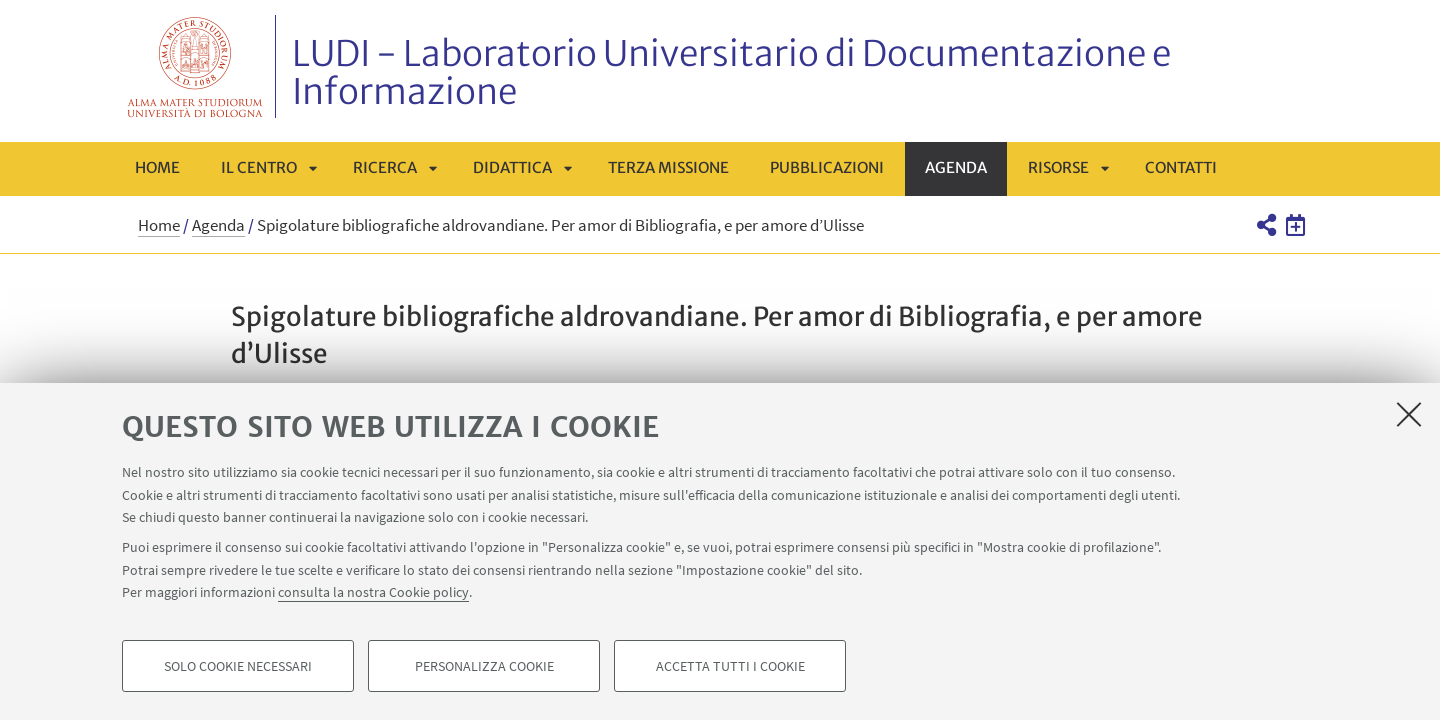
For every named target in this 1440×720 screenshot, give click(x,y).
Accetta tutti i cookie (730, 666)
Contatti (1181, 167)
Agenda (956, 167)
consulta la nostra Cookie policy (373, 592)
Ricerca (385, 167)
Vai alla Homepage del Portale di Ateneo (195, 66)
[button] (1265, 225)
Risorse (1058, 167)
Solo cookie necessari (238, 666)
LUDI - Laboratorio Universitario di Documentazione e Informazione (731, 73)
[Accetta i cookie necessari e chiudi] (1409, 414)
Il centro (259, 167)
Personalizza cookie (484, 666)
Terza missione (668, 167)
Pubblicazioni (827, 167)
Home (157, 167)
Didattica (512, 167)
